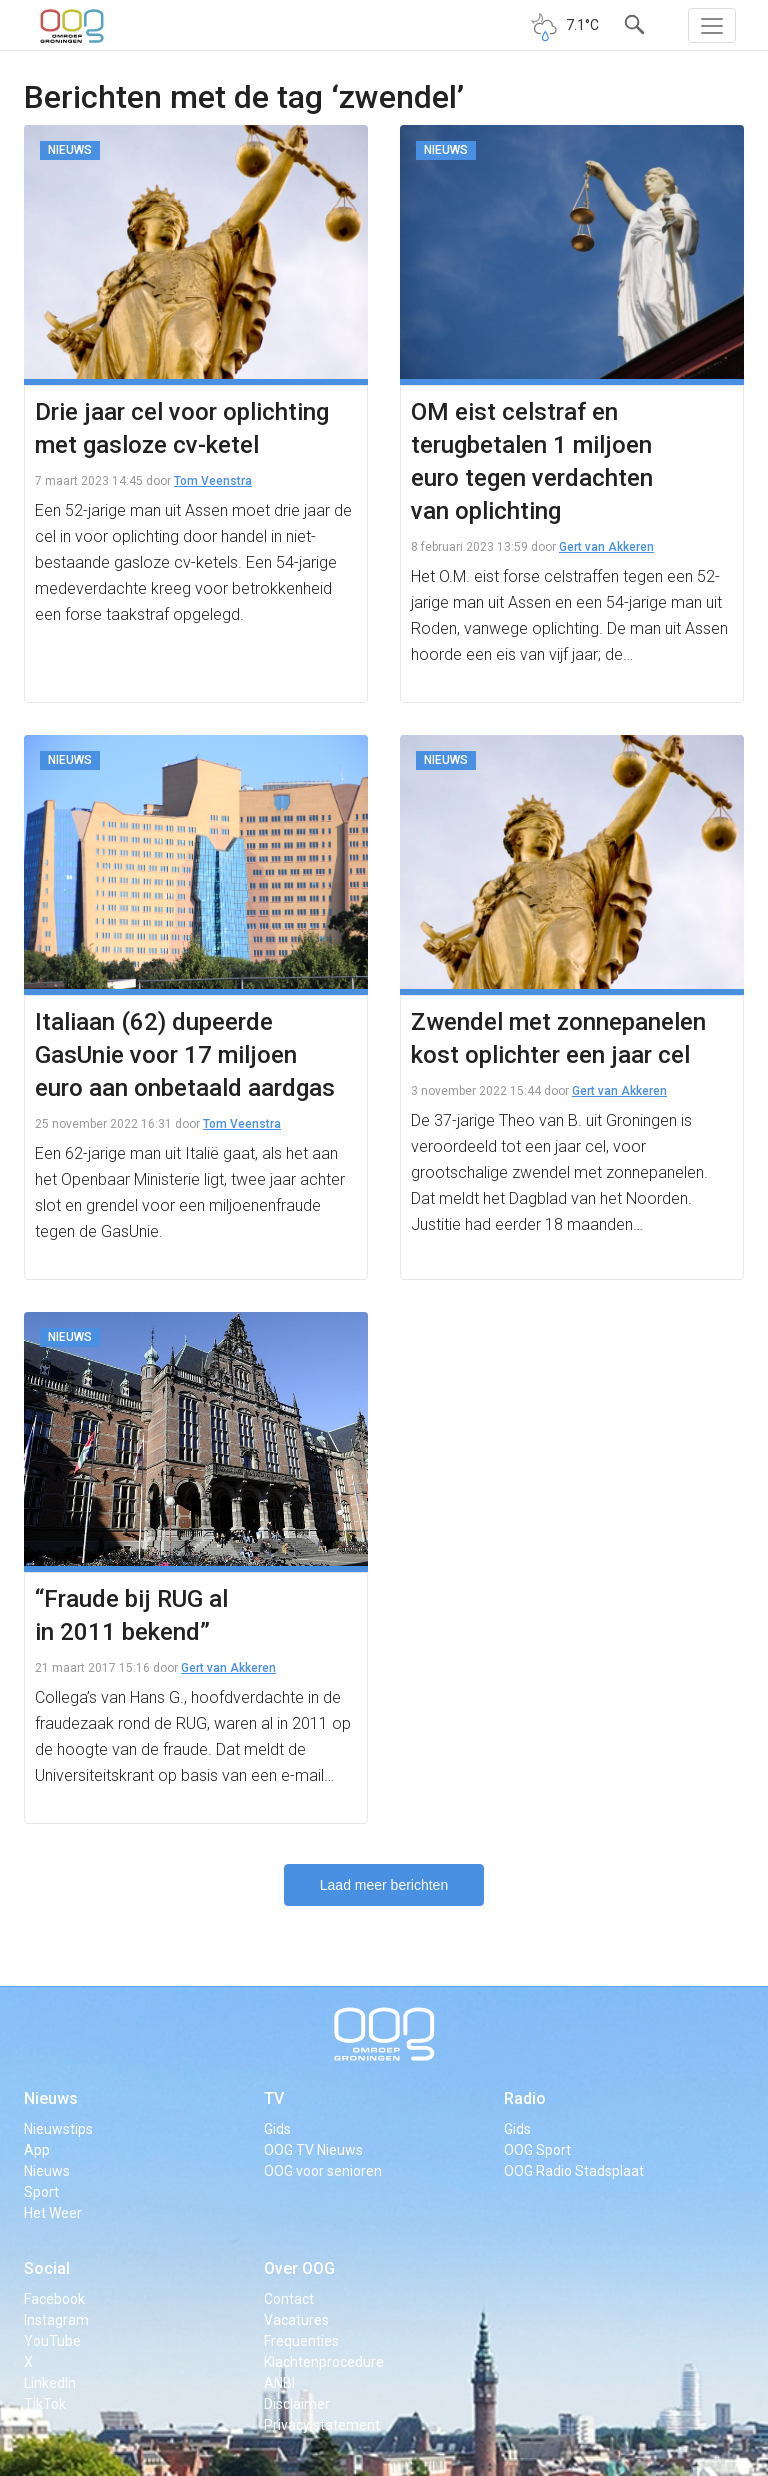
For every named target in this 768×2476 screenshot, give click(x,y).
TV (274, 2098)
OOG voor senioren (323, 2171)
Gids (277, 2129)
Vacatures (296, 2320)
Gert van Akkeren (606, 547)
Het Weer (53, 2213)
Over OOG (299, 2268)
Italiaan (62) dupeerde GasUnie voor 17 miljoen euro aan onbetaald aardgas (185, 1055)
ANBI (279, 2383)
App (37, 2150)
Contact (289, 2299)
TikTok (45, 2404)
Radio (525, 2098)
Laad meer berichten (384, 1885)
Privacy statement (322, 2425)
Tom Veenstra (213, 481)
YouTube (52, 2341)
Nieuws (51, 2098)
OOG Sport (537, 2150)
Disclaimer (297, 2404)
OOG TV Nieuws (313, 2150)
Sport (41, 2192)
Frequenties (301, 2341)
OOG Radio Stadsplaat (574, 2171)
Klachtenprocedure (324, 2362)
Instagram (56, 2320)
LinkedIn (50, 2383)
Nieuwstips (58, 2129)
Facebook (54, 2299)
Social (47, 2268)
